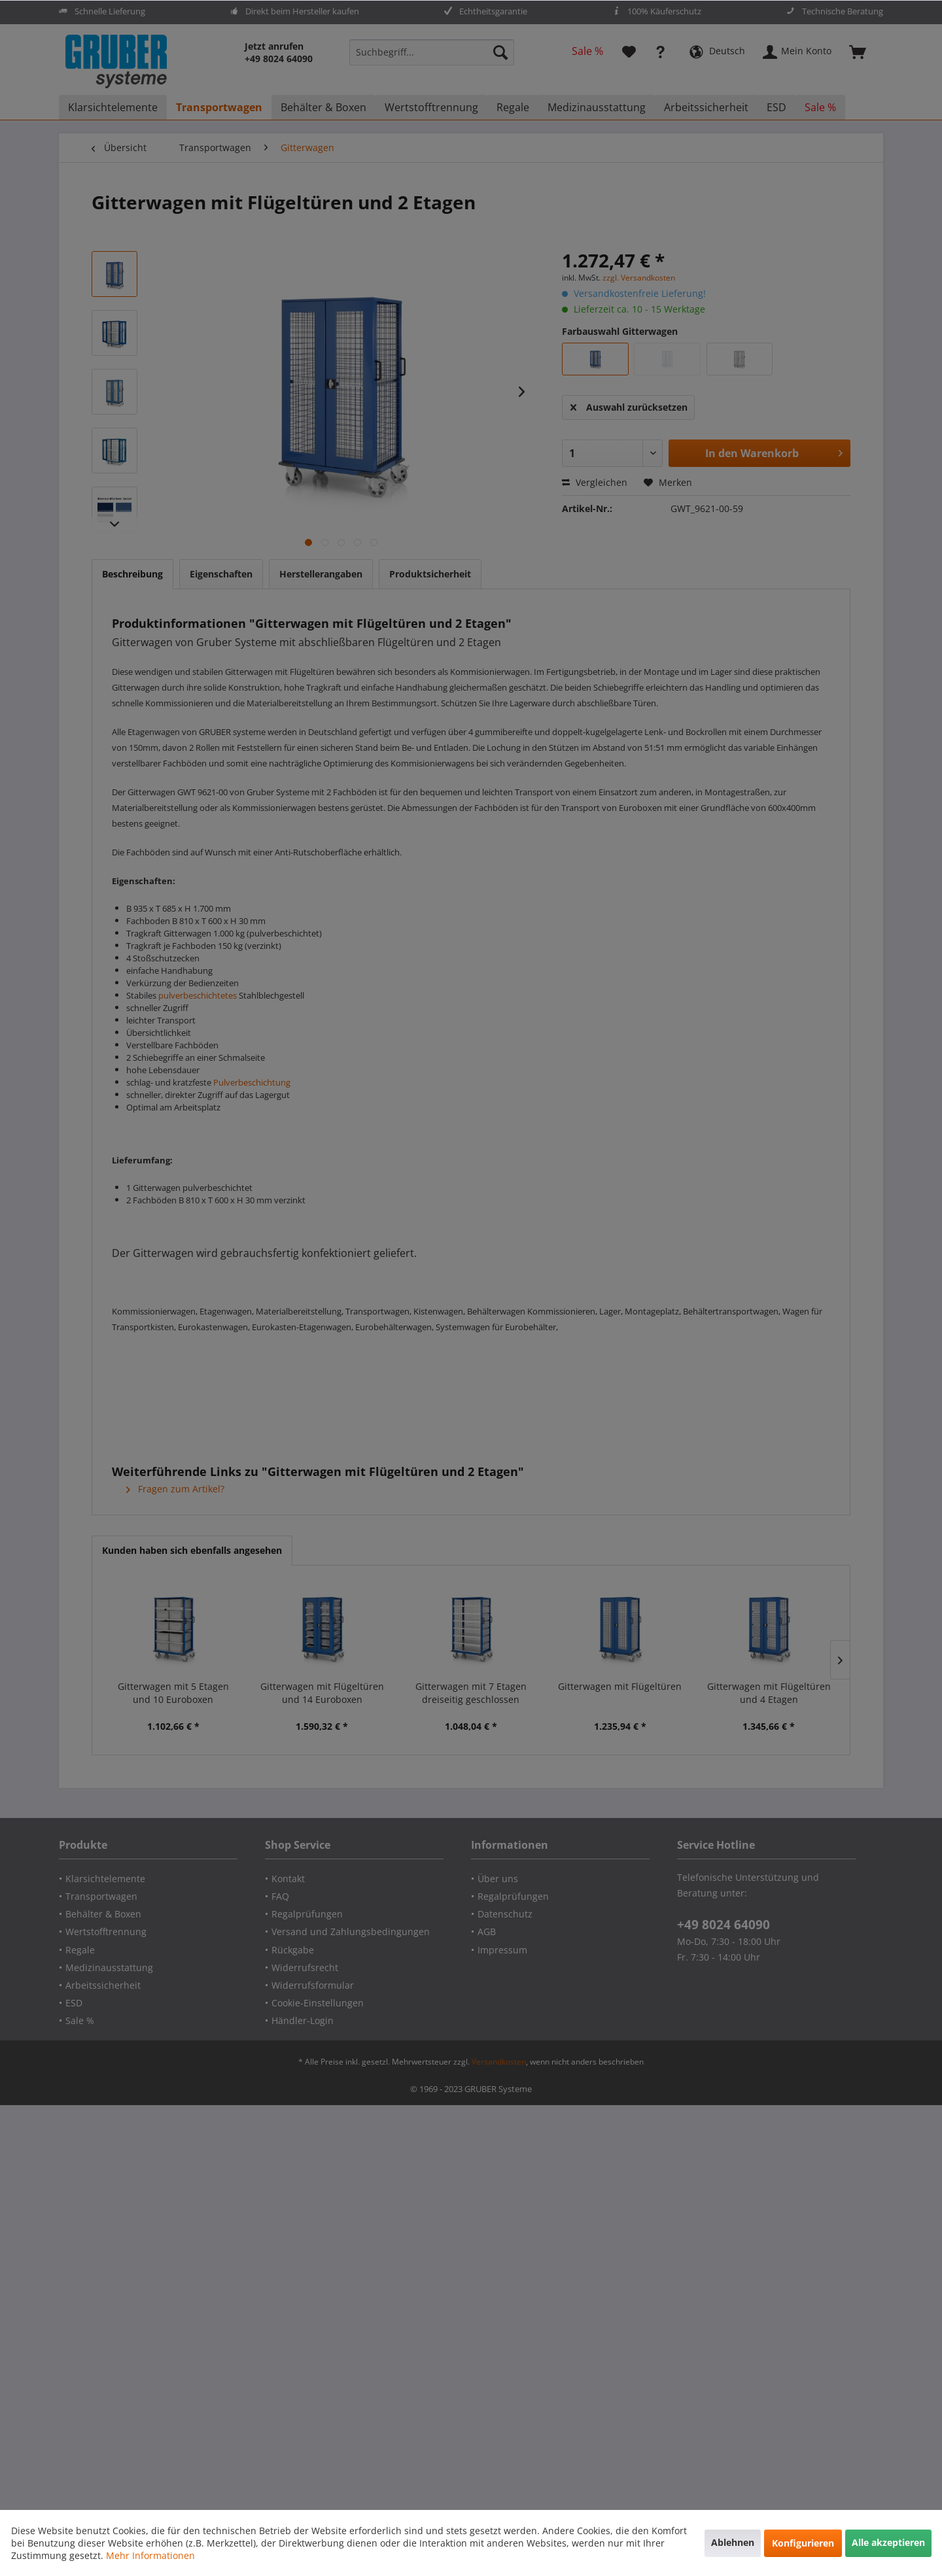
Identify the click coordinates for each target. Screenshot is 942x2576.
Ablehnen (732, 2542)
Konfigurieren (803, 2543)
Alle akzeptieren (888, 2542)
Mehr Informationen (150, 2555)
